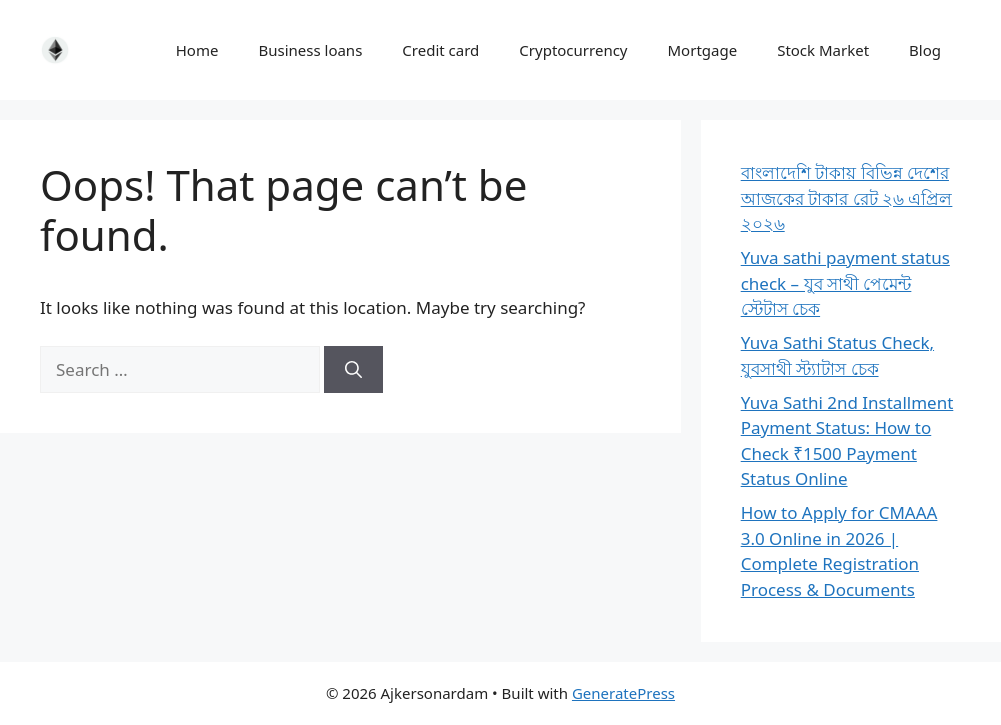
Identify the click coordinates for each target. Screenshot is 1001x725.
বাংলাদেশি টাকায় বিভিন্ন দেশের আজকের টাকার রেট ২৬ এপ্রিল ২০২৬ (847, 198)
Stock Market (823, 50)
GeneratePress (623, 693)
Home (197, 50)
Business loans (310, 50)
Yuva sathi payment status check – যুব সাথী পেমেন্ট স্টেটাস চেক (845, 283)
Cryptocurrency (573, 50)
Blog (925, 50)
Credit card (440, 50)
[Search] (353, 370)
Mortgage (703, 50)
